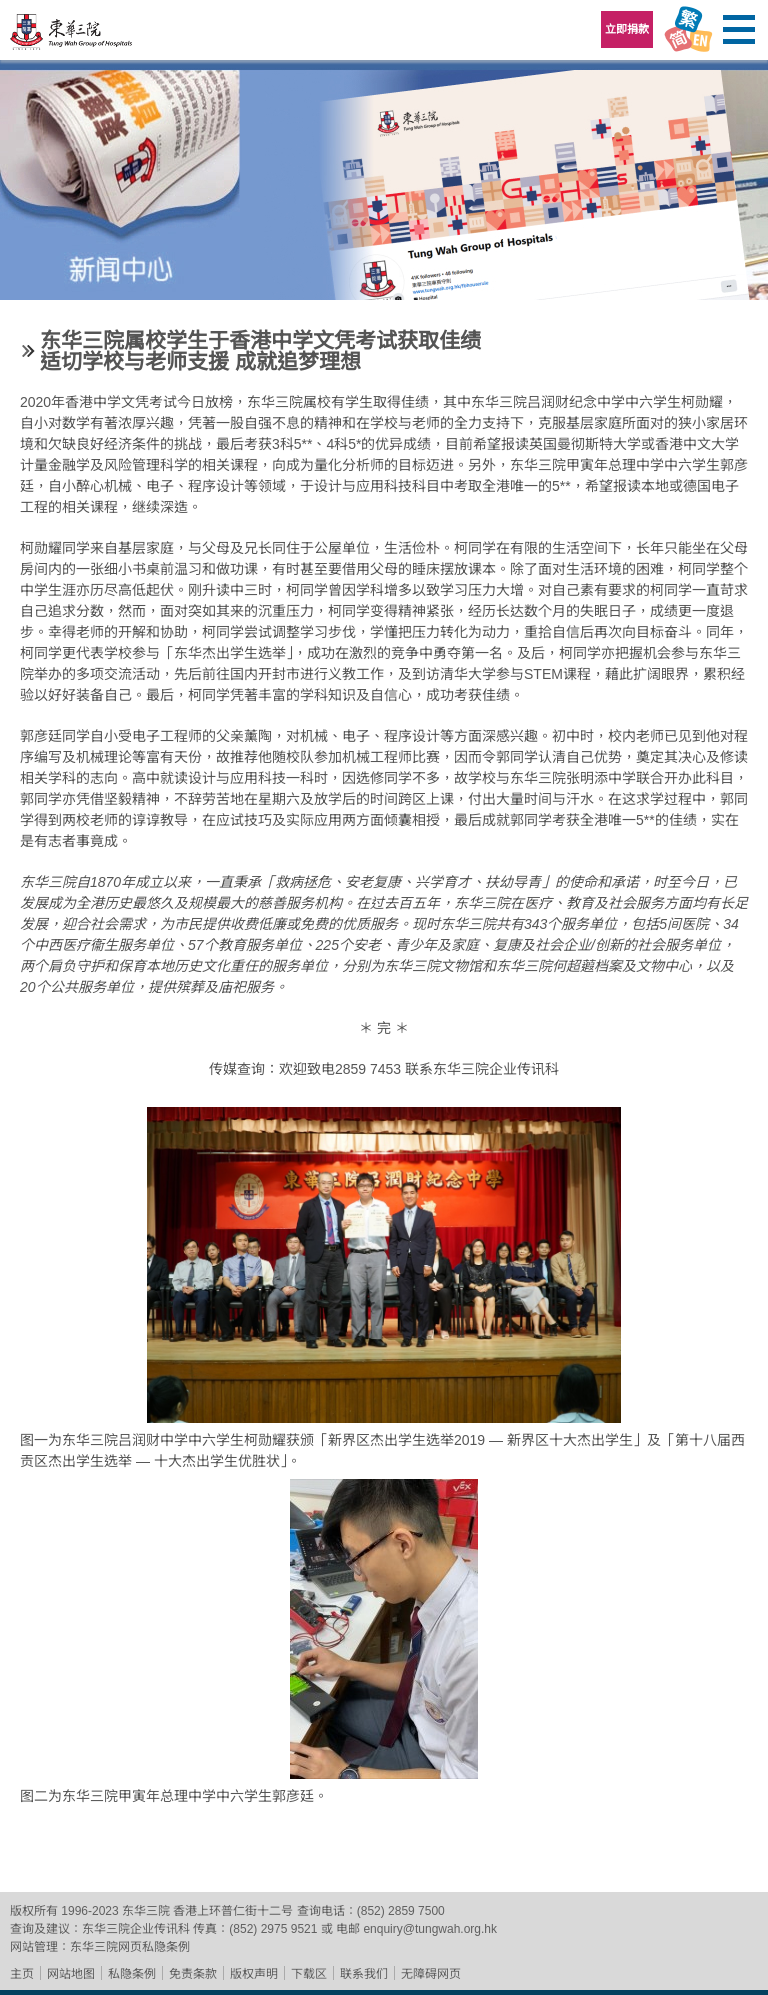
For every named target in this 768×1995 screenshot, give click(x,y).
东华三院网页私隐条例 (130, 1947)
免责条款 (193, 1974)
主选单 (738, 30)
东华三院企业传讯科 (136, 1929)
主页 (22, 1974)
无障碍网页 (431, 1974)
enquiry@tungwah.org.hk (430, 1929)
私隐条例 (132, 1974)
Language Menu (688, 30)
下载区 (309, 1974)
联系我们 (364, 1974)
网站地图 (71, 1974)
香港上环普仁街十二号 (233, 1911)
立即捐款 (627, 29)
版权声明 (254, 1974)
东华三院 (72, 36)
